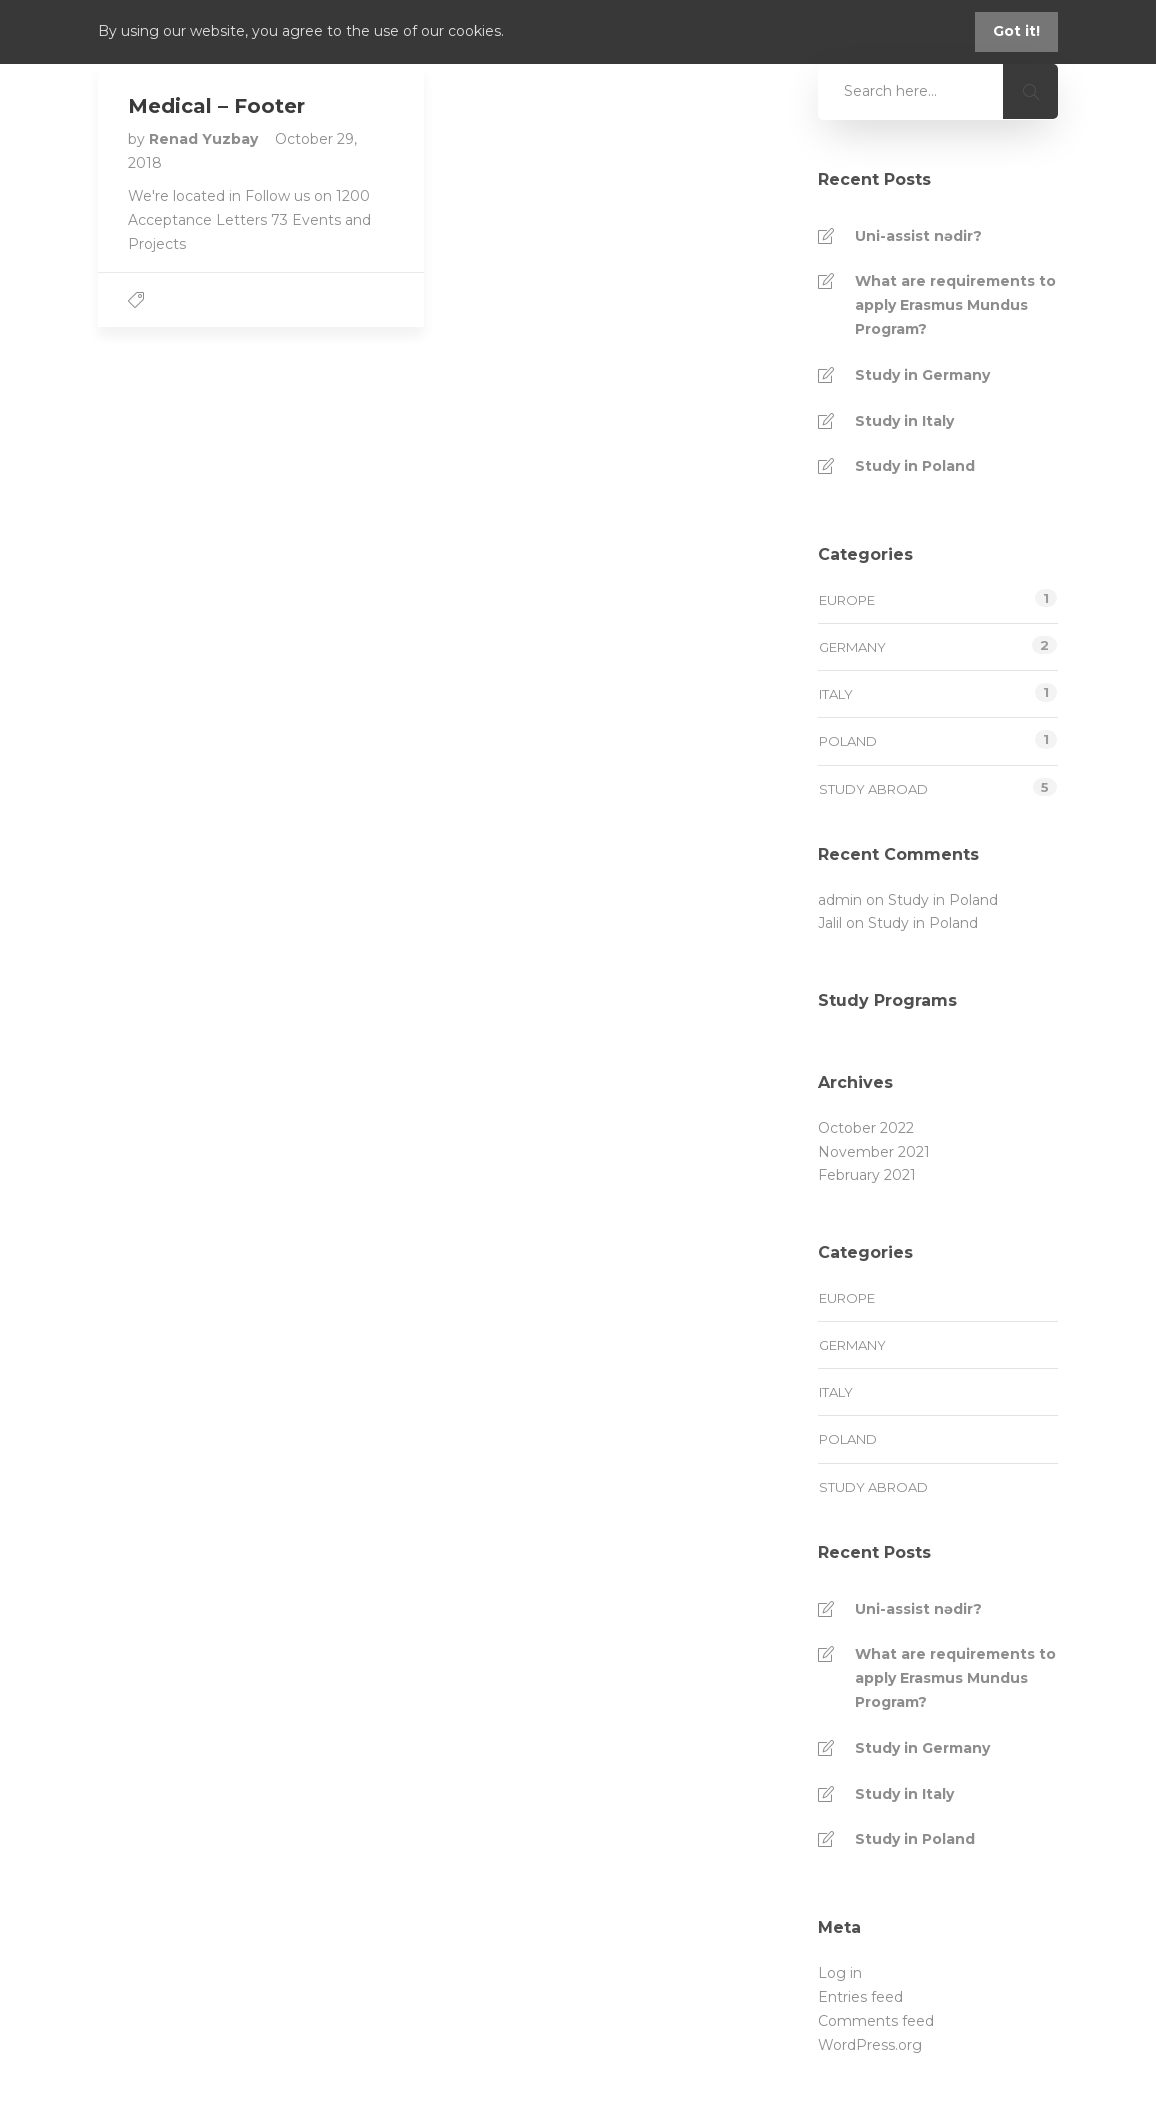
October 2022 (866, 1128)
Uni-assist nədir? (918, 236)
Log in (840, 1973)
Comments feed (876, 2021)
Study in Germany (922, 375)
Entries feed (860, 1997)
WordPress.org (870, 2045)
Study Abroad (873, 789)
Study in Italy (904, 421)
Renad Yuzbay (205, 139)
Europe (847, 600)
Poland (848, 741)
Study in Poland (915, 466)
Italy (836, 694)
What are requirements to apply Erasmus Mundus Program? (955, 305)
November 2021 (874, 1152)
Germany (852, 647)
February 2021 (867, 1175)
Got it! (1016, 31)
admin (840, 900)
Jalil (830, 923)
